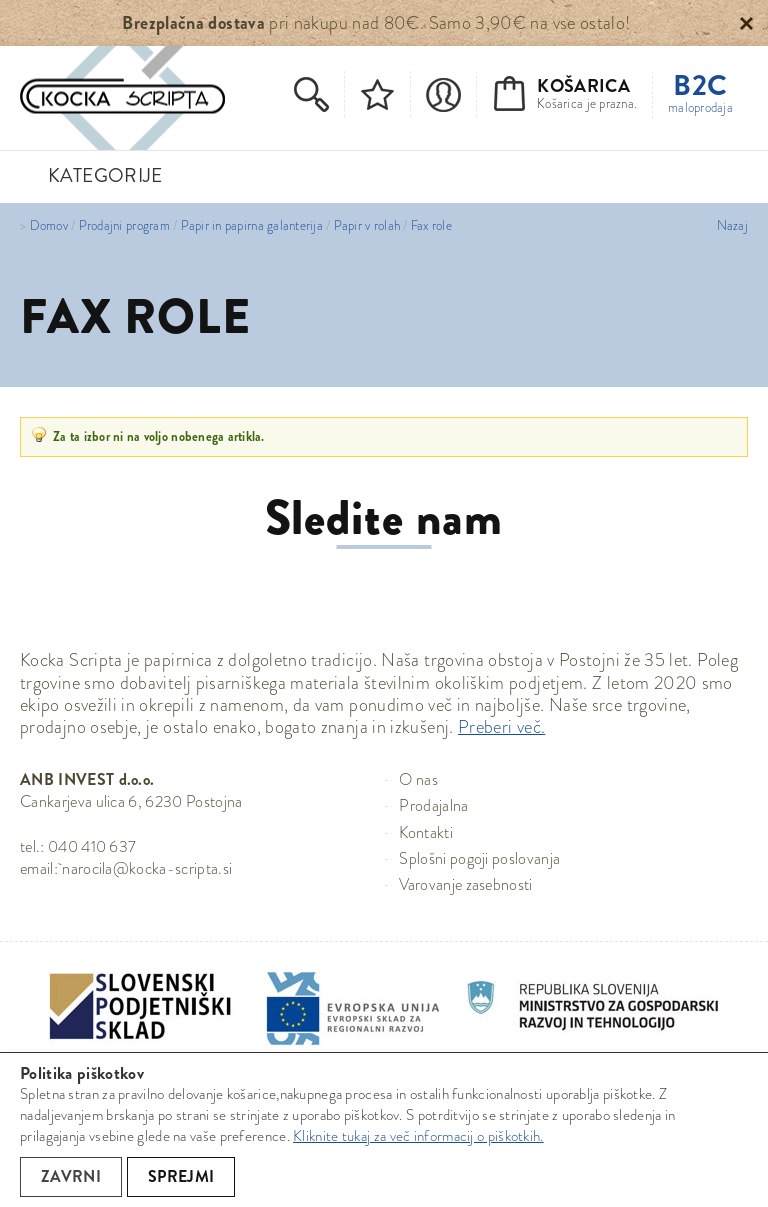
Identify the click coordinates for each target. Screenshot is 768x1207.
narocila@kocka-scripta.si (147, 868)
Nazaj (732, 226)
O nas (418, 779)
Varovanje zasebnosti (465, 884)
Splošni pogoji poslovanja (479, 858)
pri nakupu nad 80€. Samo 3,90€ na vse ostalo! (376, 23)
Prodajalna (433, 805)
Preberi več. (501, 727)
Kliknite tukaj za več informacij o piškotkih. (418, 1136)
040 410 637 (92, 846)
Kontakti (426, 832)
